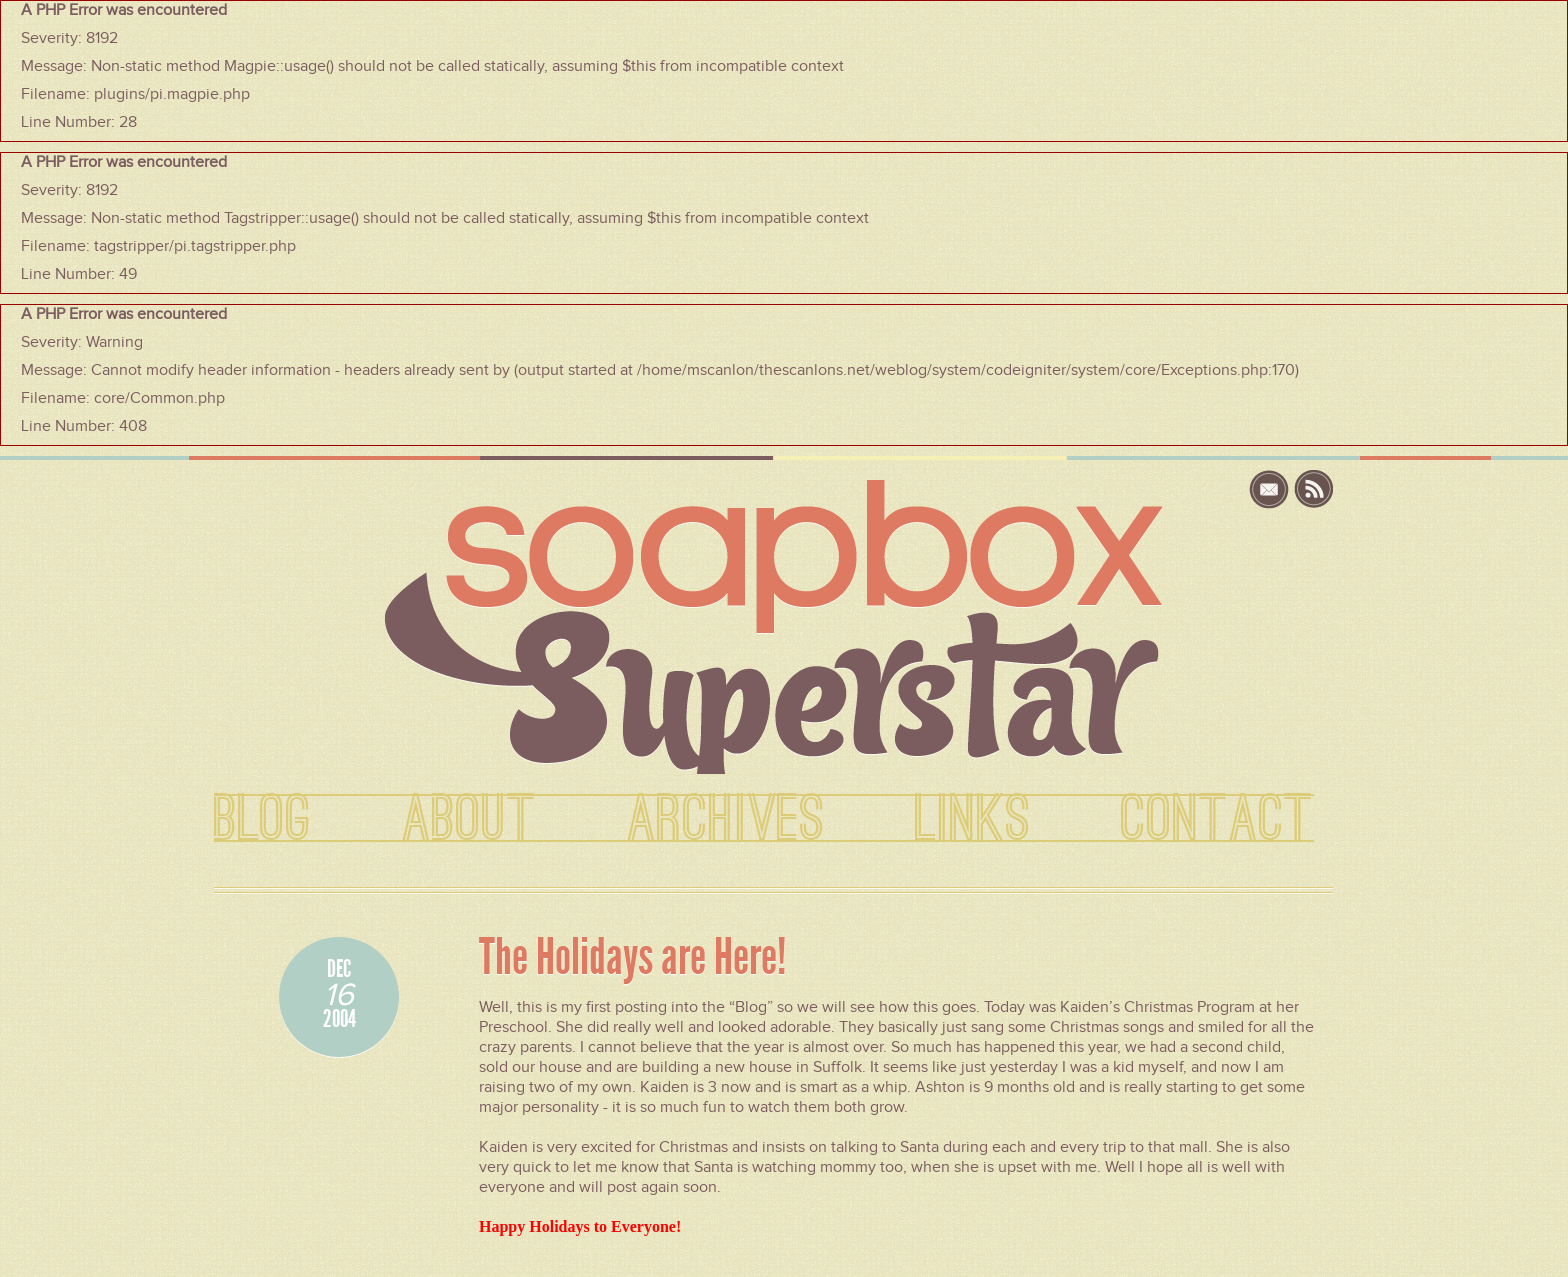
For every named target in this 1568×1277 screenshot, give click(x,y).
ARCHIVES (726, 820)
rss (1314, 489)
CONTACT (1217, 820)
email (1271, 489)
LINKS (973, 820)
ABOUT (469, 820)
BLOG (263, 820)
